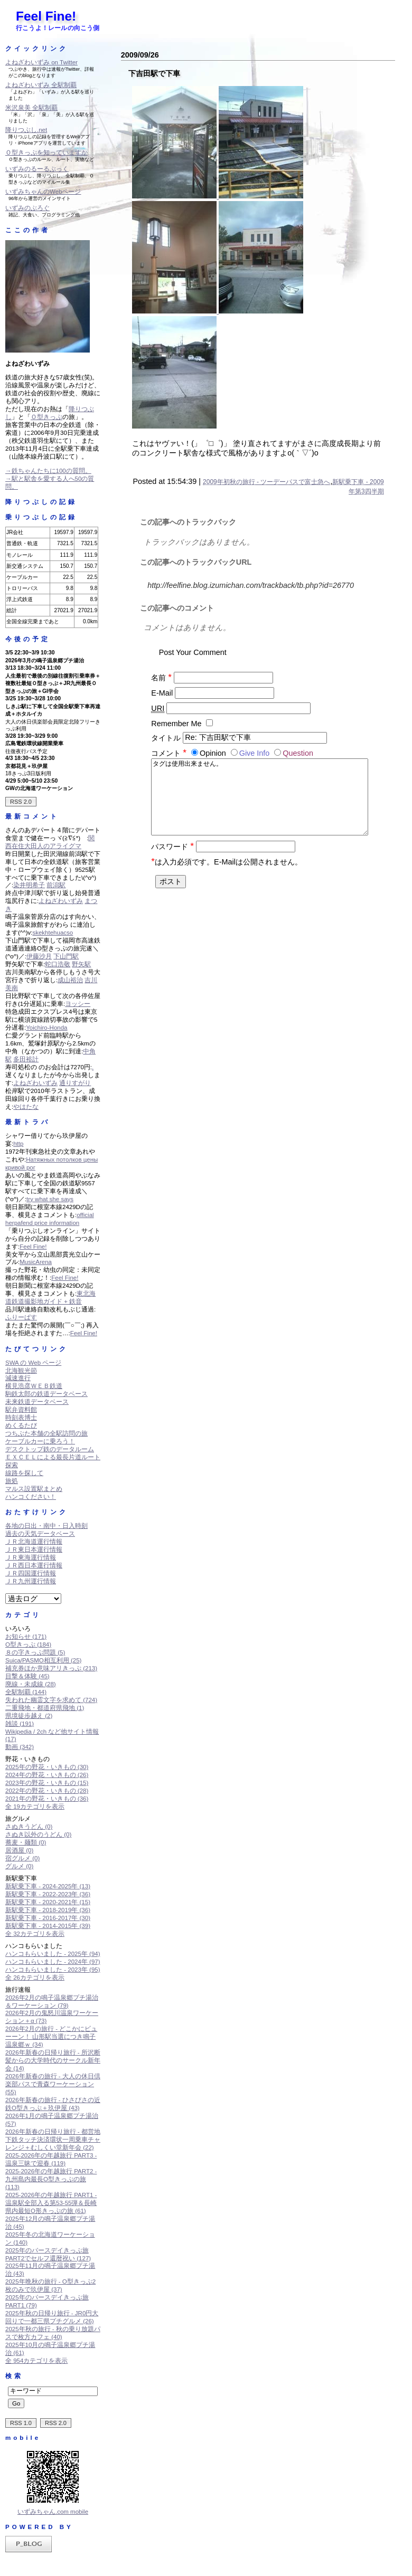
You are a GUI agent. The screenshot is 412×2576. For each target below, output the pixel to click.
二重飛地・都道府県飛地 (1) (44, 1708)
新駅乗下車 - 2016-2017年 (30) (47, 1918)
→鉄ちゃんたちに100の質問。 (48, 471)
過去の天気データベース (40, 1534)
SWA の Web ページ (33, 1363)
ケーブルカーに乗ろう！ (40, 1441)
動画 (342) (19, 1747)
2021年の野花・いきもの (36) (46, 1798)
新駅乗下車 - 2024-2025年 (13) (47, 1886)
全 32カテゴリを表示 (34, 1934)
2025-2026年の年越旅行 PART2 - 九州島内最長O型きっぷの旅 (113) (51, 2179)
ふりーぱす (21, 1317)
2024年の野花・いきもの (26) (46, 1775)
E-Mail (162, 693)
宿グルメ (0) (22, 1858)
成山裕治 (70, 980)
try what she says (49, 1199)
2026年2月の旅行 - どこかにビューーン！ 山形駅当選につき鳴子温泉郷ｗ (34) (51, 2037)
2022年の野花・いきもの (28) (46, 1791)
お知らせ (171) (25, 1636)
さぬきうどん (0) (28, 1826)
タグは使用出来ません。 (259, 802)
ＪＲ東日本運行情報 (33, 1549)
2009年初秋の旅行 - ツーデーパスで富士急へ (266, 482)
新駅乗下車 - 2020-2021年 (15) (47, 1902)
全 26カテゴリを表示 (34, 1977)
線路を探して (24, 1473)
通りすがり (75, 1083)
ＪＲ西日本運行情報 (33, 1565)
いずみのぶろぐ (27, 208)
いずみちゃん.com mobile (52, 2511)
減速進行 (18, 1378)
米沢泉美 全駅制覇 (31, 107)
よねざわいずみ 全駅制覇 (41, 85)
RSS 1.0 (21, 2423)
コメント (170, 753)
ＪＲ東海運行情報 (30, 1557)
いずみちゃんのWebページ (43, 191)
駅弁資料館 (21, 1409)
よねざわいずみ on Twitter (41, 62)
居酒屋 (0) (19, 1850)
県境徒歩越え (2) (28, 1716)
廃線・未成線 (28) (30, 1684)
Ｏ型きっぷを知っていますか (46, 152)
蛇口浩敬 (57, 964)
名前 (161, 677)
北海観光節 (21, 1370)
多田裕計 (26, 1059)
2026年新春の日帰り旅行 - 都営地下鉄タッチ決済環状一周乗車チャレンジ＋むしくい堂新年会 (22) (52, 2139)
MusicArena (36, 1262)
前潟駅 (55, 885)
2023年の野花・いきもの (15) (46, 1783)
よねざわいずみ (61, 901)
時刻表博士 (21, 1417)
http (18, 1143)
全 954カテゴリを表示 (36, 2361)
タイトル (166, 737)
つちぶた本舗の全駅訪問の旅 (46, 1433)
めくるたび (21, 1425)
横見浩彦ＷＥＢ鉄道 (33, 1386)
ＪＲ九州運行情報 (30, 1581)
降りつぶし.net (26, 130)
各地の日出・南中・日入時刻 (46, 1526)
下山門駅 (66, 956)
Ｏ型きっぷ (46, 417)
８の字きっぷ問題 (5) (35, 1652)
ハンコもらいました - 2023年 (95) (52, 1969)
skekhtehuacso (52, 932)
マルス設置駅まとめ (33, 1489)
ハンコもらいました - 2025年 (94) (52, 1954)
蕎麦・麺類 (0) (25, 1842)
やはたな (26, 1107)
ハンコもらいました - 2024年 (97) (52, 1962)
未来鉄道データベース (37, 1402)
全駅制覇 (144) (25, 1692)
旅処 (11, 1481)
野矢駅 (81, 964)
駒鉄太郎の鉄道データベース (46, 1394)
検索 (14, 2376)
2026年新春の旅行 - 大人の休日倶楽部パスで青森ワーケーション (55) (52, 2084)
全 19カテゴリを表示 (34, 1806)
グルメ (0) (19, 1866)
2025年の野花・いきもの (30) (46, 1767)
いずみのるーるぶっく (37, 169)
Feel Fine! (46, 16)
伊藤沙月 (39, 956)
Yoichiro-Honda (46, 1027)
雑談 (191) (19, 1723)
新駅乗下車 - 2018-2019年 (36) (47, 1910)
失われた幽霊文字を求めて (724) (51, 1700)
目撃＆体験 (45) (27, 1676)
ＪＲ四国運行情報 (30, 1573)
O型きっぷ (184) (28, 1644)
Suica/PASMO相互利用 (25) (43, 1660)
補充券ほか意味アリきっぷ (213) (51, 1668)
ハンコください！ (30, 1497)
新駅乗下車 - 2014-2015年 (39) (47, 1926)
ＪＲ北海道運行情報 (33, 1541)
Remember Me (176, 723)
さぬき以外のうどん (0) (38, 1834)
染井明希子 (29, 885)
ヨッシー (77, 1004)
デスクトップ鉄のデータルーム (49, 1449)
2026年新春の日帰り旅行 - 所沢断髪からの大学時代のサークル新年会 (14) (52, 2060)
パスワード (172, 857)
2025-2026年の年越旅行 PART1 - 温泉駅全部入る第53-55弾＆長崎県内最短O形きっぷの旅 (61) (51, 2203)
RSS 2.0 (21, 802)
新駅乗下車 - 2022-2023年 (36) (47, 1894)
